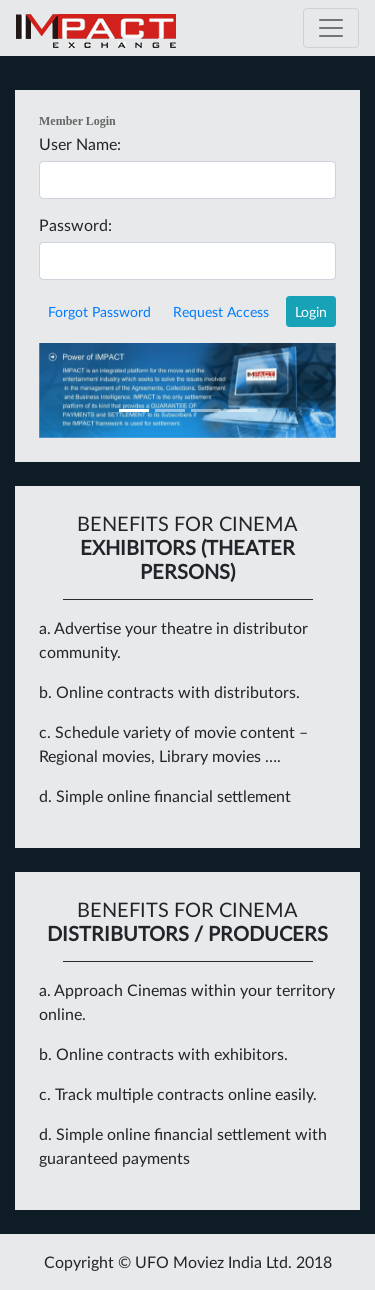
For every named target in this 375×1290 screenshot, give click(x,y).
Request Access (221, 311)
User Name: (80, 143)
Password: (75, 224)
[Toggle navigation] (331, 28)
